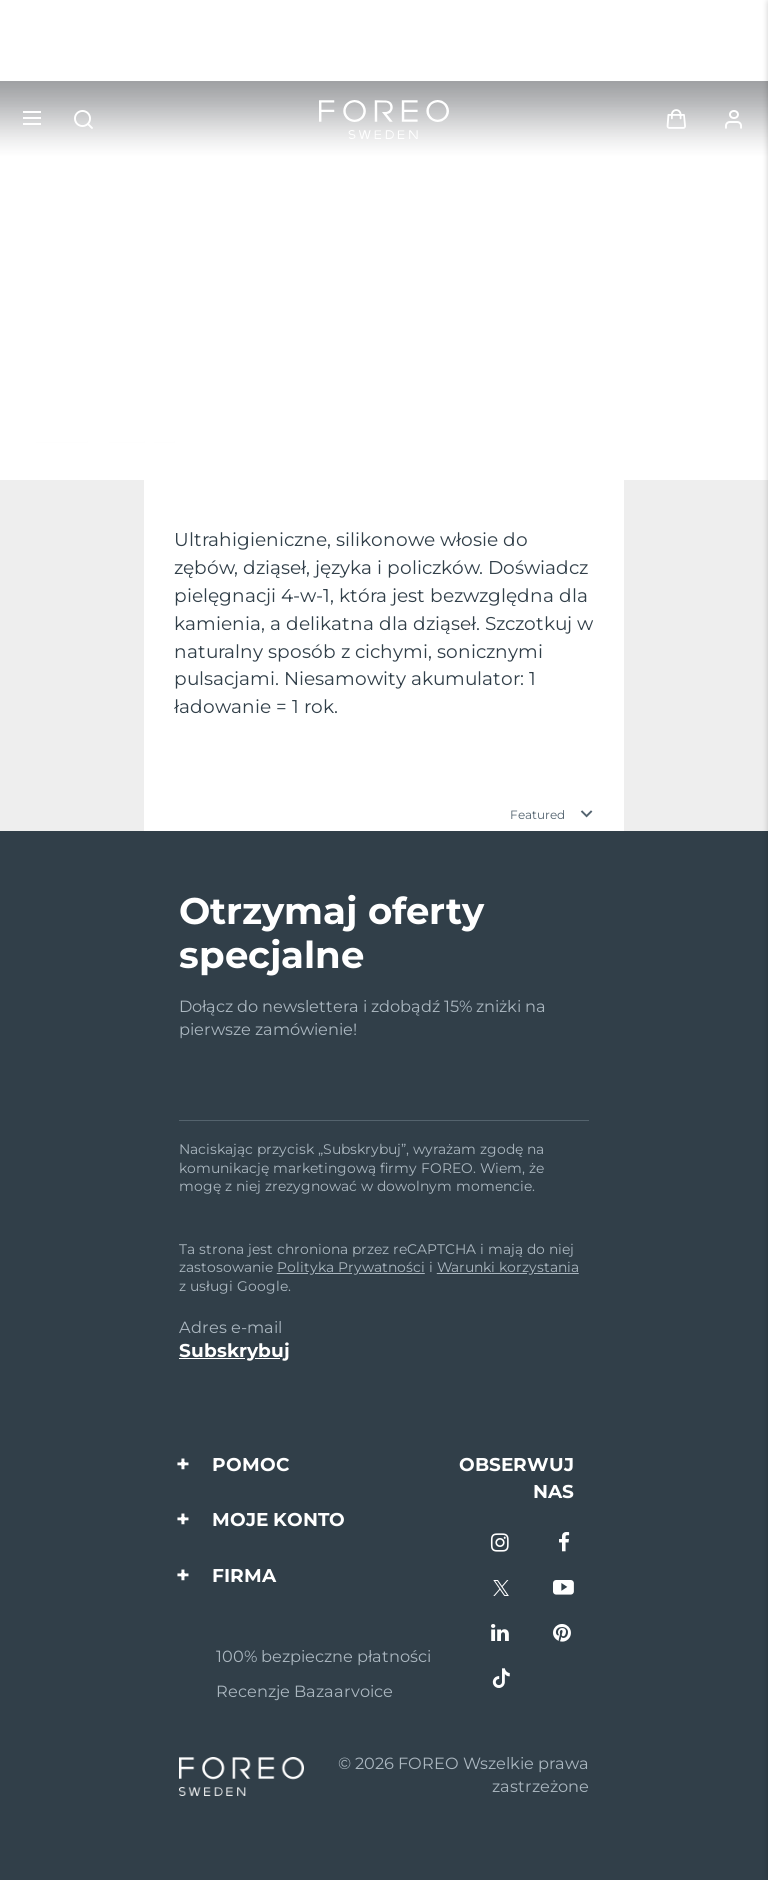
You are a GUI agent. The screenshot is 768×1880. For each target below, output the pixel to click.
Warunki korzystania (508, 1267)
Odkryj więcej (109, 430)
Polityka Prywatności (351, 1267)
